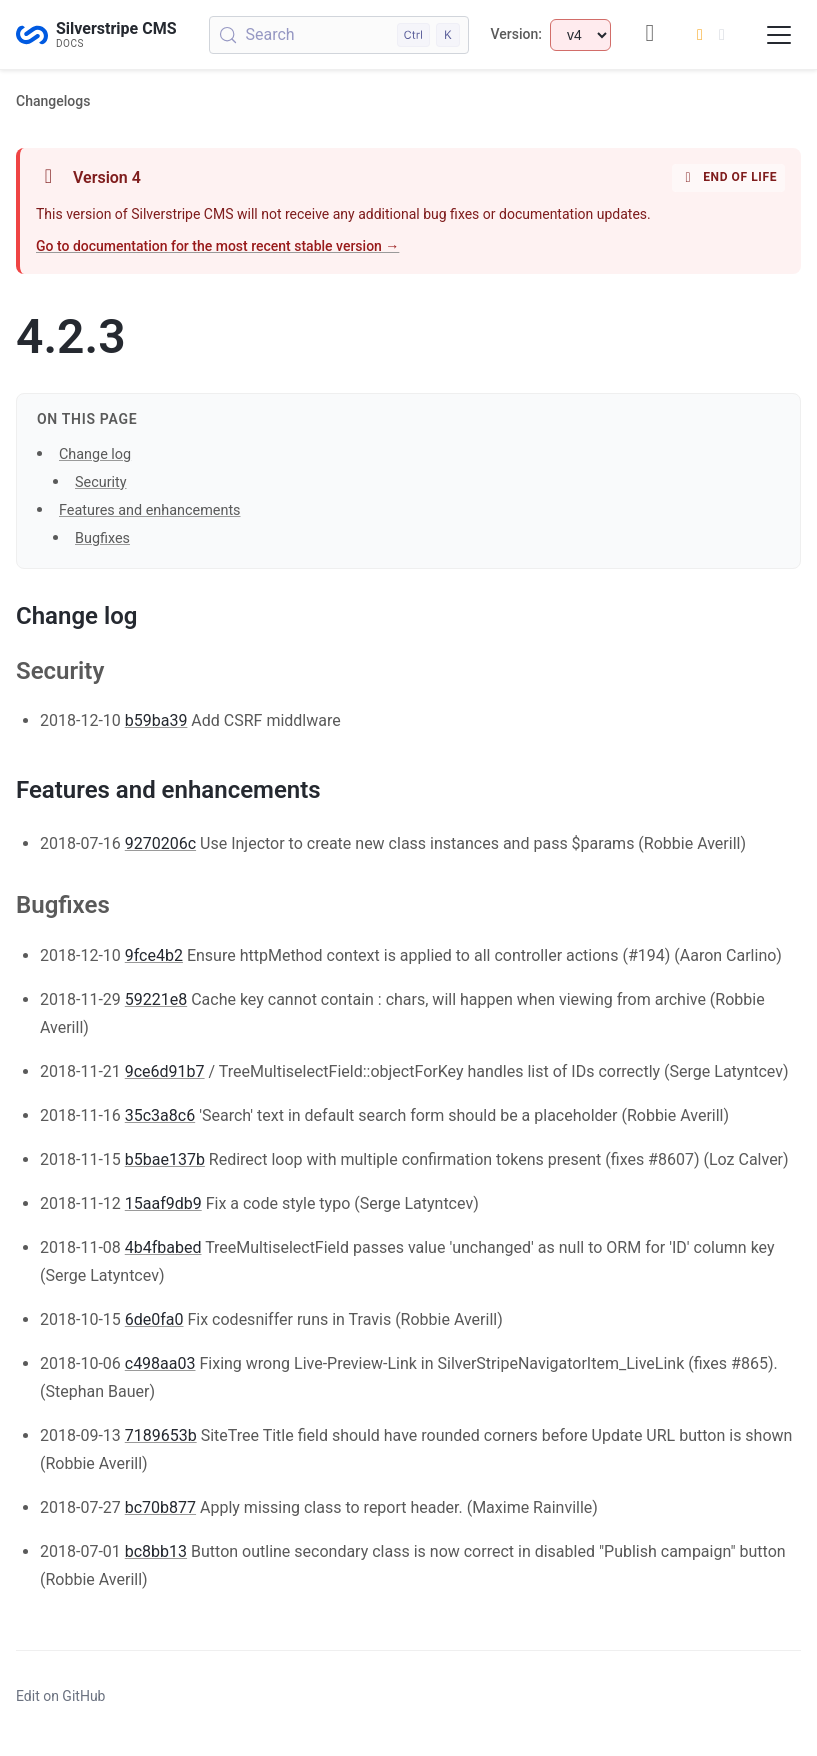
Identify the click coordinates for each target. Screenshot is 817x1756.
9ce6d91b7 (165, 1071)
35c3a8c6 (160, 1115)
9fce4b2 (154, 955)
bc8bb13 (156, 1551)
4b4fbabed (163, 1247)
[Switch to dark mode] (711, 35)
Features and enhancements (150, 510)
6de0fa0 (154, 1319)
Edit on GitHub (60, 1696)
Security (101, 482)
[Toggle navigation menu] (779, 35)
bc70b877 (160, 1507)
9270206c (160, 843)
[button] (408, 889)
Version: (516, 34)
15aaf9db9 (163, 1203)
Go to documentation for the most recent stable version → (217, 246)
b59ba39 (156, 720)
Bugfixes (102, 538)
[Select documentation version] (580, 35)
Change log (95, 454)
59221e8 (156, 999)
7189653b (161, 1435)
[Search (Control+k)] (339, 35)
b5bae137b (165, 1159)
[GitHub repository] (650, 34)
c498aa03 (160, 1363)
